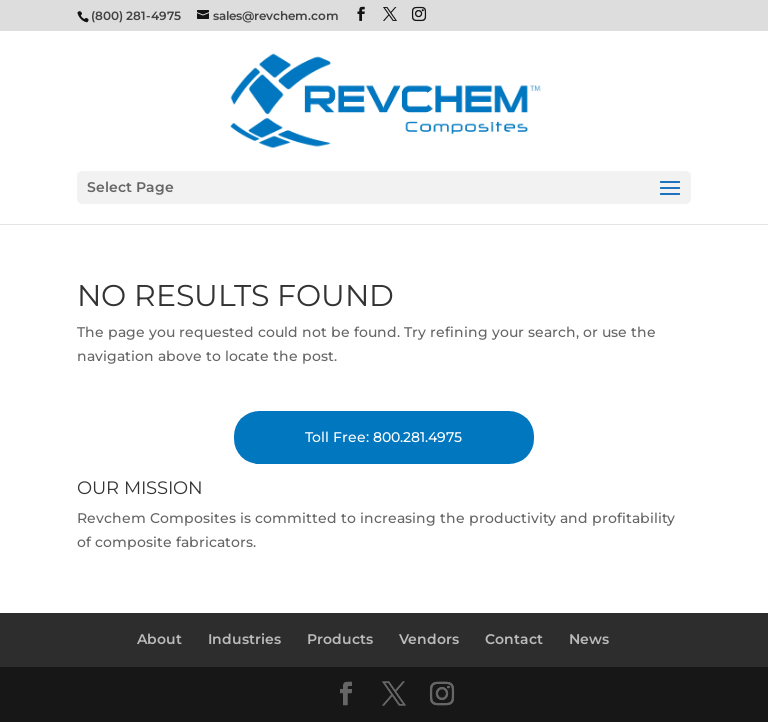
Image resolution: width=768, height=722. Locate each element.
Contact (514, 639)
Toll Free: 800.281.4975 (383, 437)
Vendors (429, 639)
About (159, 639)
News (589, 639)
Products (340, 639)
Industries (244, 639)
